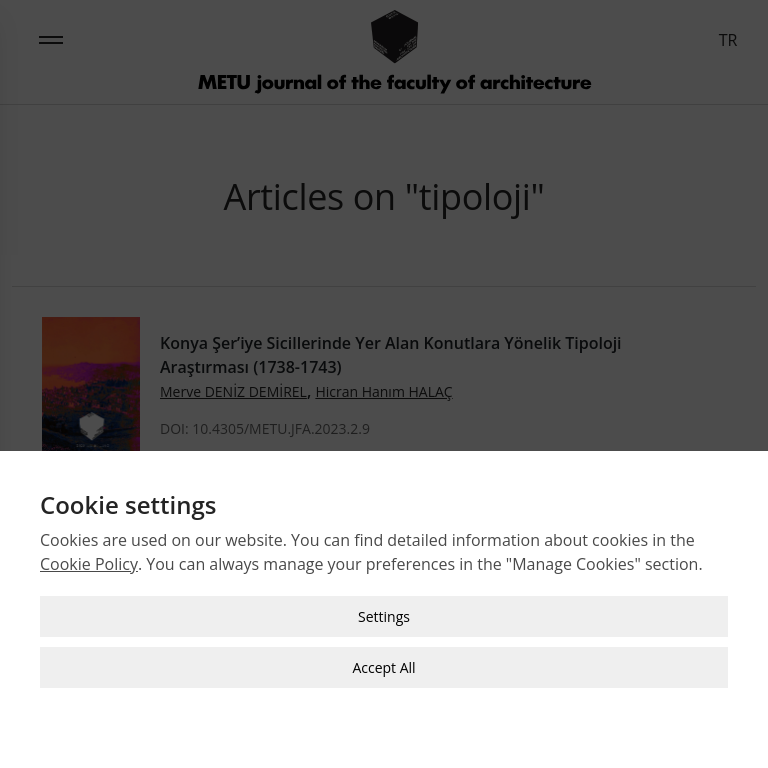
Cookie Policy (89, 563)
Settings (384, 615)
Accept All (383, 666)
